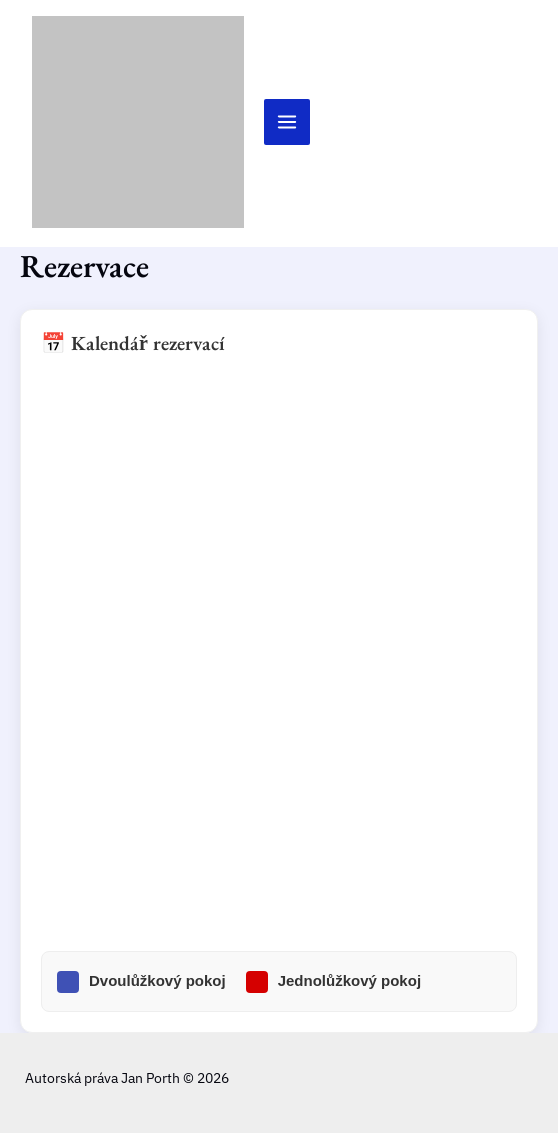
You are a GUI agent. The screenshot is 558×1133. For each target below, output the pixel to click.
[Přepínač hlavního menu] (287, 122)
